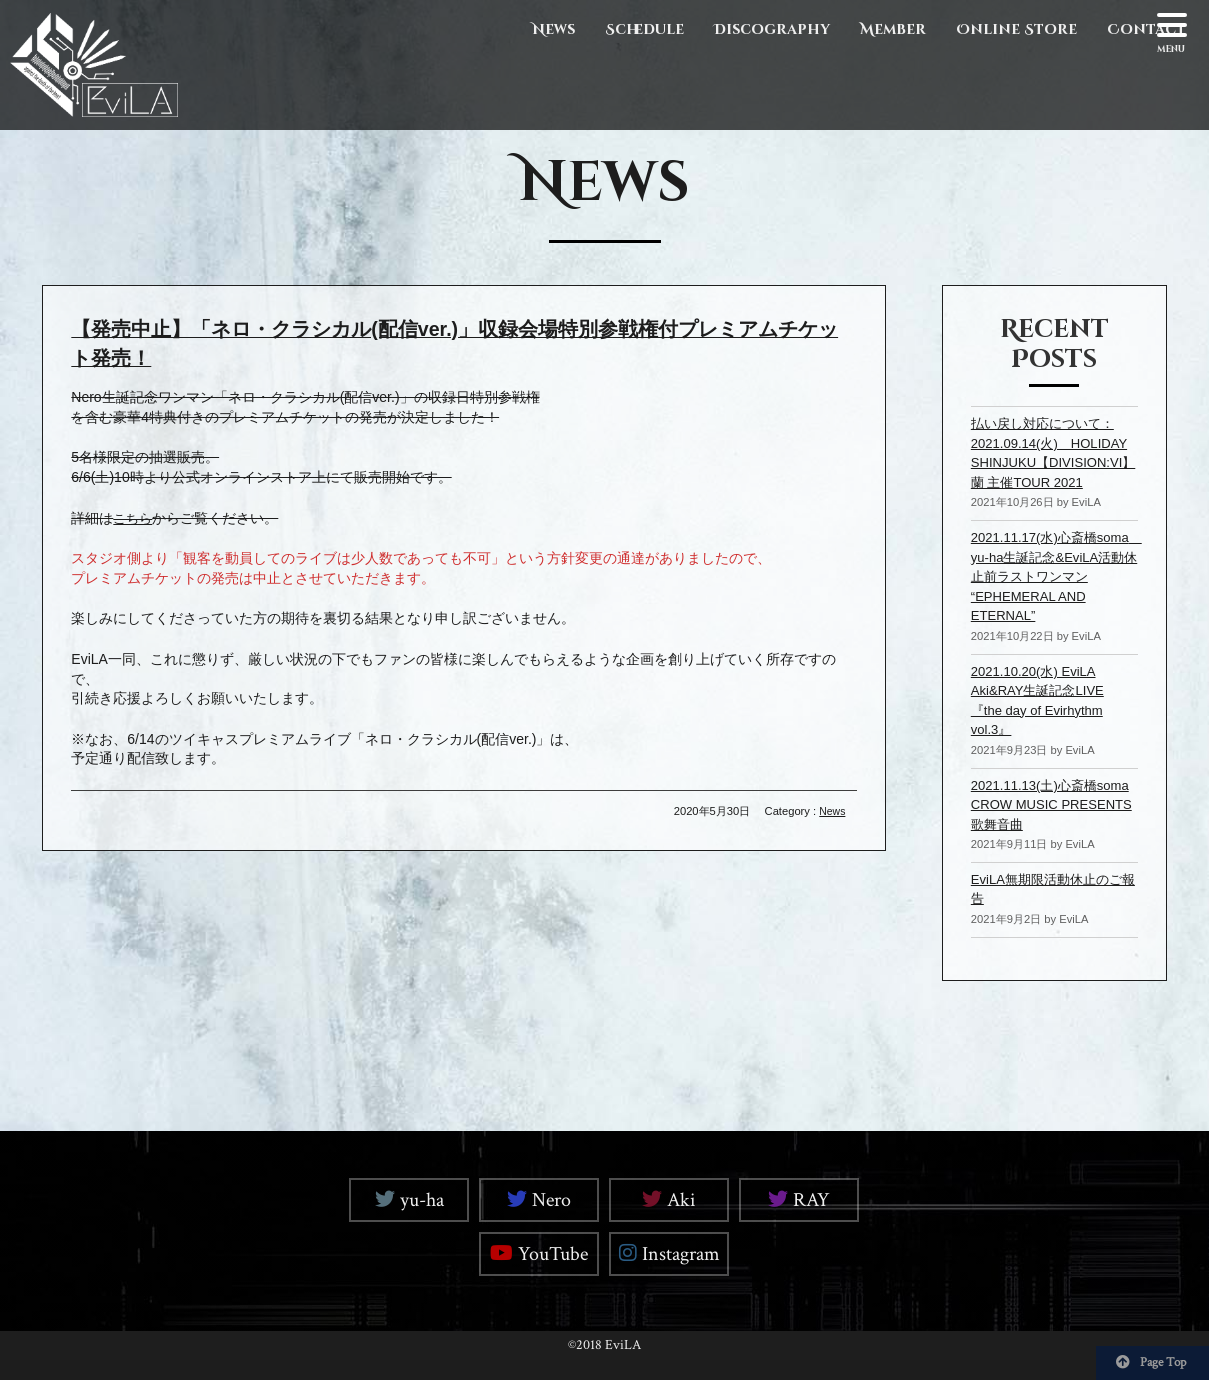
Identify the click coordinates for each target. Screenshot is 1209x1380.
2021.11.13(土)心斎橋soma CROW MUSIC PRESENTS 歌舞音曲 (1038, 823)
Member (893, 29)
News (553, 29)
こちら (134, 517)
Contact (1146, 29)
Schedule (644, 29)
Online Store (1016, 29)
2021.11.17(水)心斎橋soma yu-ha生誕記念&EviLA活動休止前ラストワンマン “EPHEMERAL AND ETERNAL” (1050, 596)
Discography (772, 29)
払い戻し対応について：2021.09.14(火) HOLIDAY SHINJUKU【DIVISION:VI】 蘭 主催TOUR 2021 (1049, 462)
